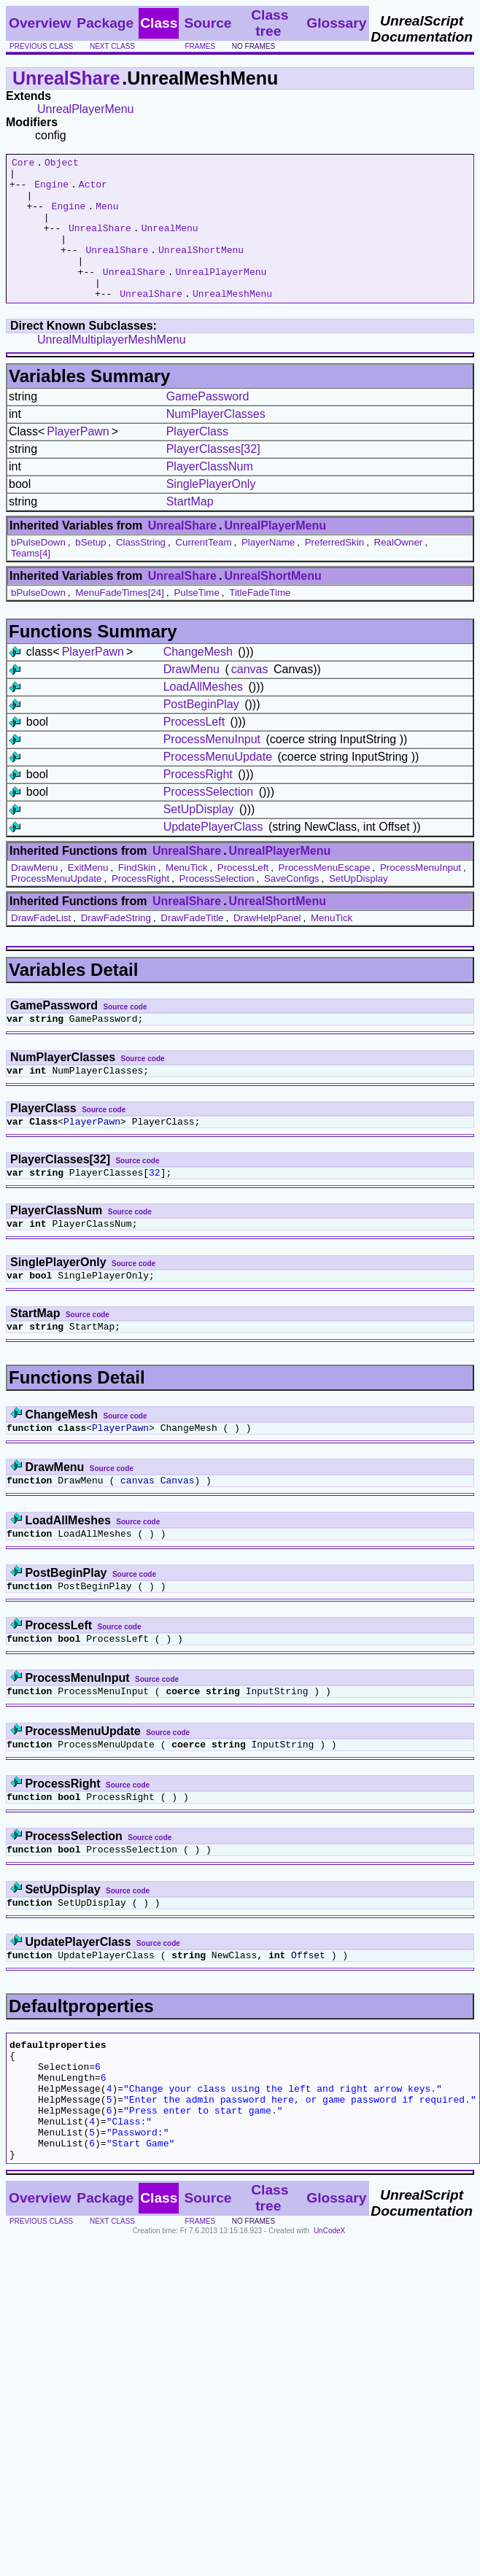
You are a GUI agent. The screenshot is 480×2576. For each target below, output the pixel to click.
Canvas (177, 1528)
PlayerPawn (78, 460)
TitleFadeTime (259, 621)
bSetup (90, 570)
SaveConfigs (292, 906)
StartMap (190, 530)
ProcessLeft (194, 750)
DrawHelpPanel (267, 946)
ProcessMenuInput (211, 767)
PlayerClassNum (209, 495)
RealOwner (398, 570)
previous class (41, 46)
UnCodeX (329, 2323)
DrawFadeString (116, 946)
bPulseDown (38, 570)
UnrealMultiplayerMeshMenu (111, 368)
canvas (249, 697)
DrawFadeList (41, 946)
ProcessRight (198, 802)
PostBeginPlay (201, 732)
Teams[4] (30, 581)
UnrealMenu (170, 242)
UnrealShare (66, 78)
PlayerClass (197, 460)
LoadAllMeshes (203, 715)
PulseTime (196, 621)
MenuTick (186, 896)
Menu (107, 216)
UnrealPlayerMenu (85, 109)
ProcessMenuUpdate (217, 785)
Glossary (336, 23)
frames (200, 46)
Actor (93, 190)
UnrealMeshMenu (232, 321)
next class (112, 46)
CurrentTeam (203, 570)
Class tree (269, 23)
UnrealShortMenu (201, 269)
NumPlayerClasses (216, 442)
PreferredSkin (335, 570)
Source (207, 23)
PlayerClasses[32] (213, 477)
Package (105, 23)
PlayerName (268, 570)
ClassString (141, 570)
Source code (125, 1035)
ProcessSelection (208, 820)
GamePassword (207, 425)
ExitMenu (88, 896)
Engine (51, 190)
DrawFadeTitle (191, 946)
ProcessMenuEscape (325, 896)
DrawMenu (191, 697)
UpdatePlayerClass (213, 855)
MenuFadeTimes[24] (119, 621)
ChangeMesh (198, 680)
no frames (253, 46)
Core (23, 164)
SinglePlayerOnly (211, 512)
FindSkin (137, 896)
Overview (40, 23)
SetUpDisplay (198, 837)
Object (61, 164)
